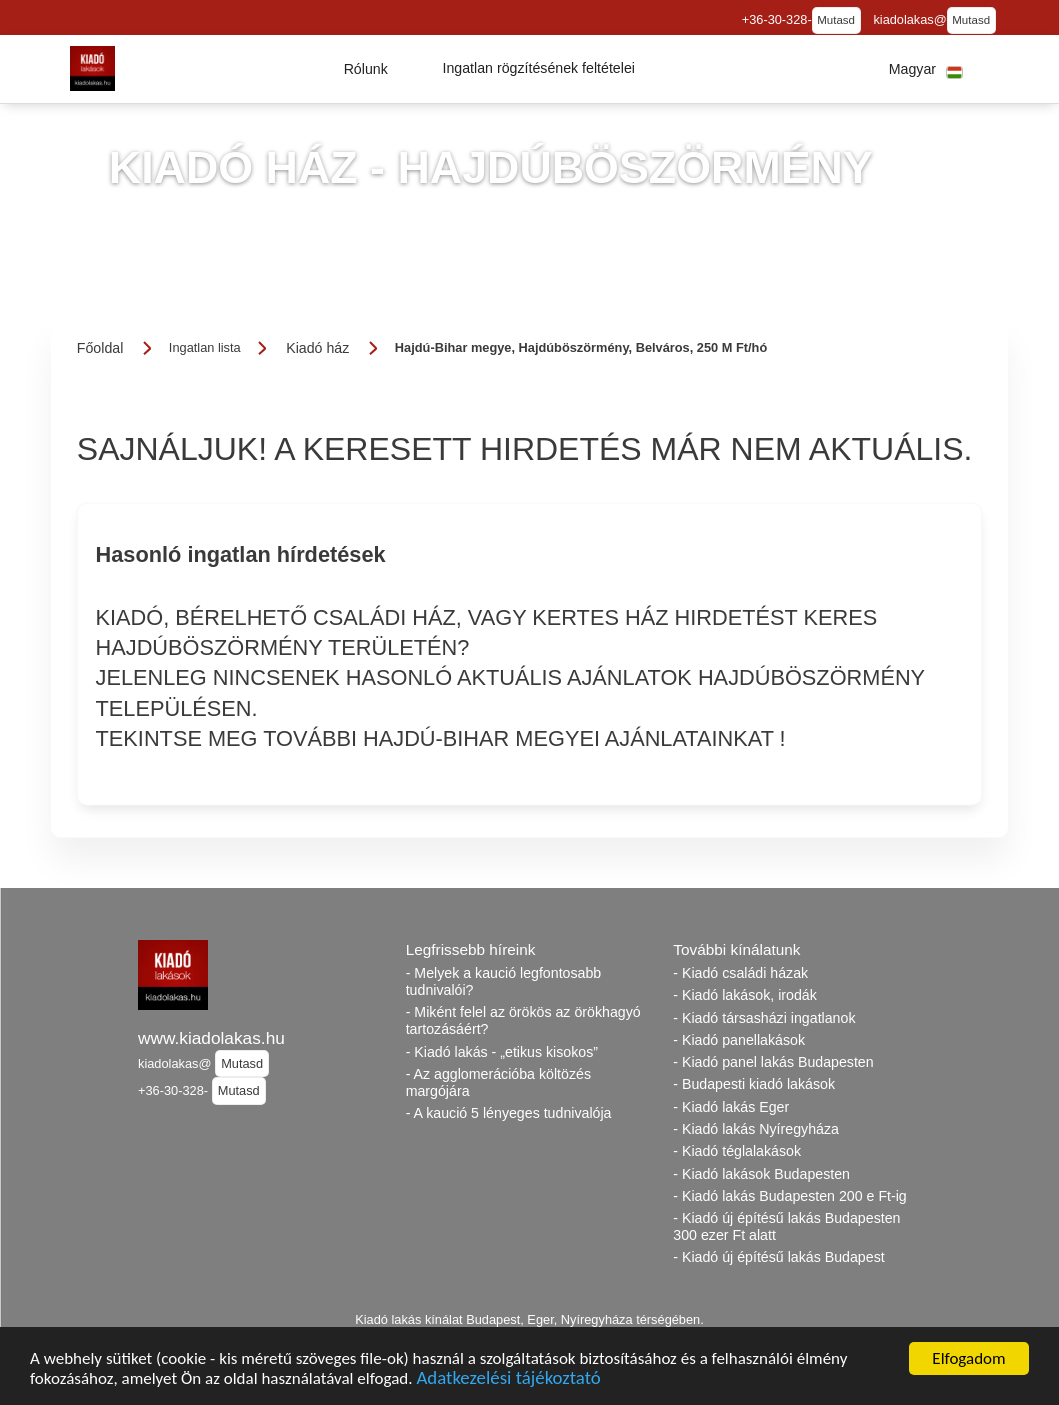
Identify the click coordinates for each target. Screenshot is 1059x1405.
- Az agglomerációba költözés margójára (498, 1082)
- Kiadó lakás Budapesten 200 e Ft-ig (789, 1196)
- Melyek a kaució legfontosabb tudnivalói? (504, 981)
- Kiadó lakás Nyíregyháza (756, 1129)
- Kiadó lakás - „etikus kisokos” (502, 1052)
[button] (366, 69)
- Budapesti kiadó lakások (754, 1084)
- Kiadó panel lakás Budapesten (773, 1062)
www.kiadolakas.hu (211, 1038)
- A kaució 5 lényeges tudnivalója (509, 1113)
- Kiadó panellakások (739, 1040)
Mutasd (836, 20)
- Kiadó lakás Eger (731, 1107)
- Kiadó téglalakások (737, 1151)
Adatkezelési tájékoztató (508, 1379)
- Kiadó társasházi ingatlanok (764, 1018)
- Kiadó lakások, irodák (745, 995)
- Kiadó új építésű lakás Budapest (778, 1257)
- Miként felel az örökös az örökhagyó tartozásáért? (523, 1020)
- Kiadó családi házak (740, 973)
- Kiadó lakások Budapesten (761, 1174)
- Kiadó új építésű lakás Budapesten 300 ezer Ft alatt (786, 1226)
